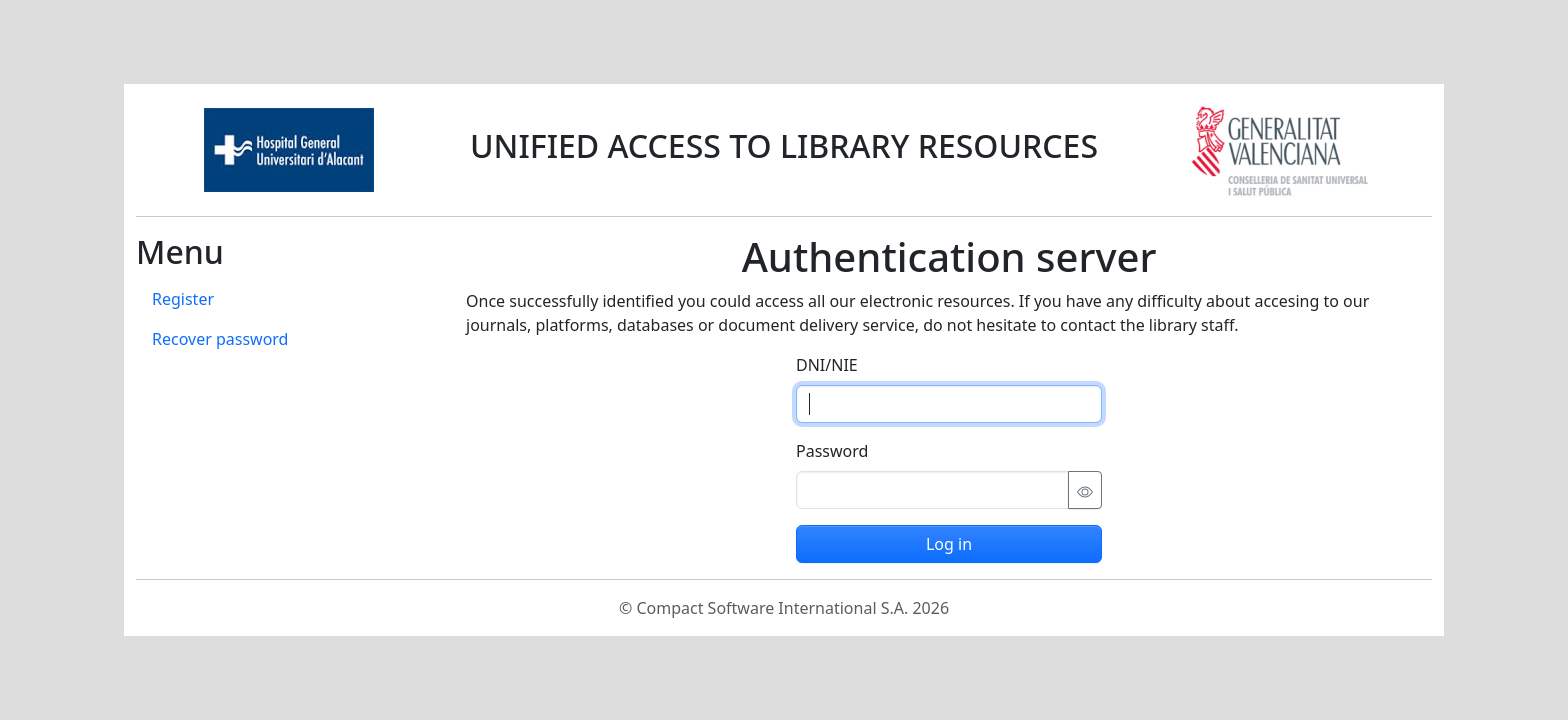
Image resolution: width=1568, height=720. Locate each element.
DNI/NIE (827, 365)
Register (183, 299)
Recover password (220, 339)
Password (832, 451)
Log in (949, 544)
